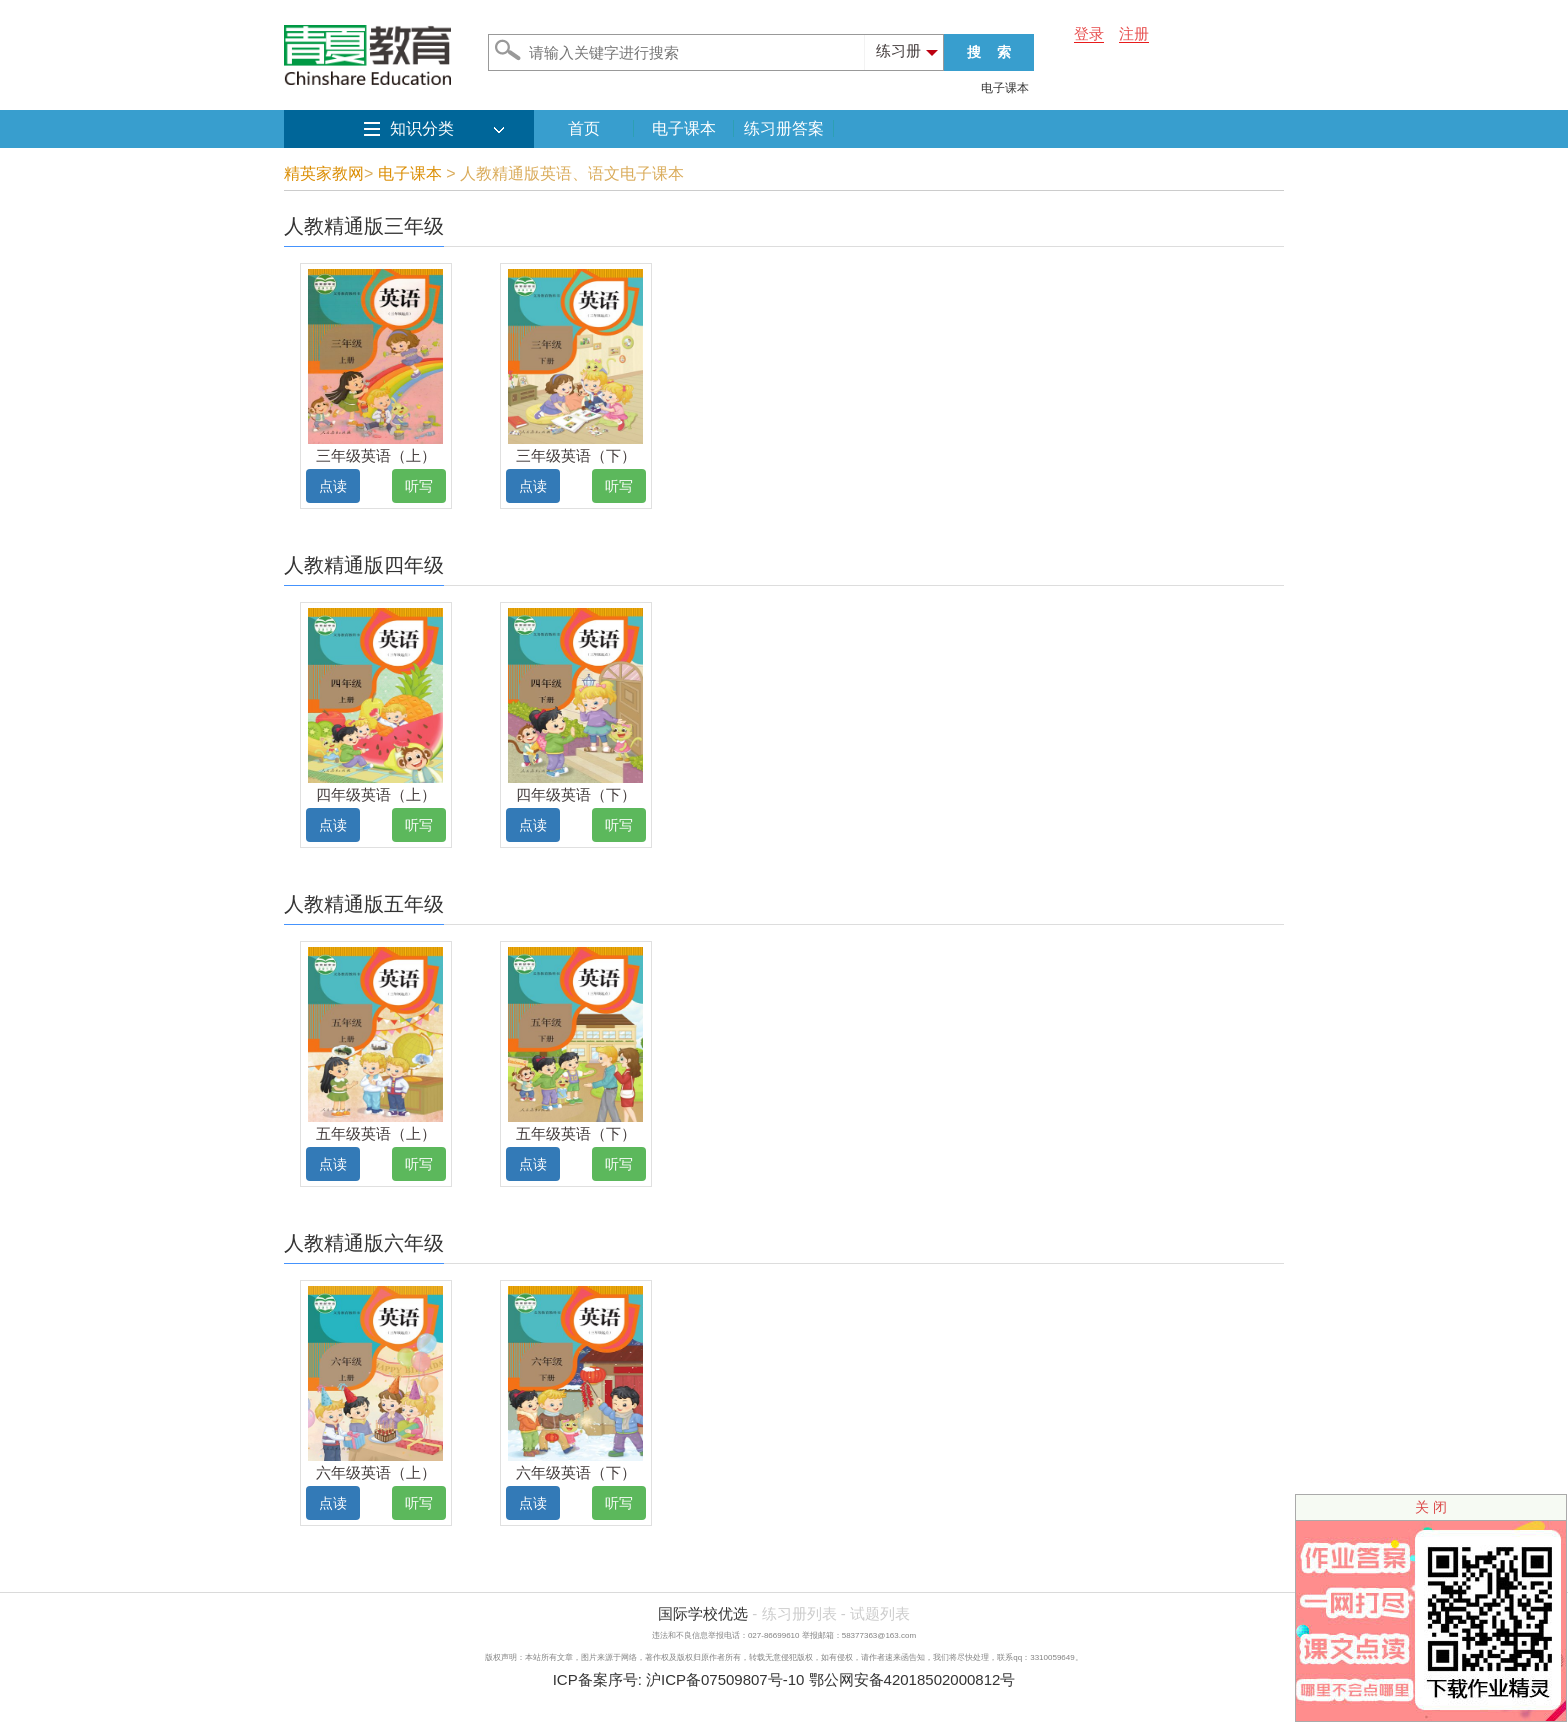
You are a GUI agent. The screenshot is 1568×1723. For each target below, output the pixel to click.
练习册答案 (784, 128)
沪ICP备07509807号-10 (725, 1679)
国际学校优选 (703, 1613)
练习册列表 (799, 1613)
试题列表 (880, 1613)
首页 (584, 128)
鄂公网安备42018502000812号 (912, 1679)
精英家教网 (324, 173)
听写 (419, 486)
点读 (333, 486)
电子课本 (1005, 88)
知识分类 (422, 128)
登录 (1089, 33)
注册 (1134, 33)
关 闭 (1431, 1507)
